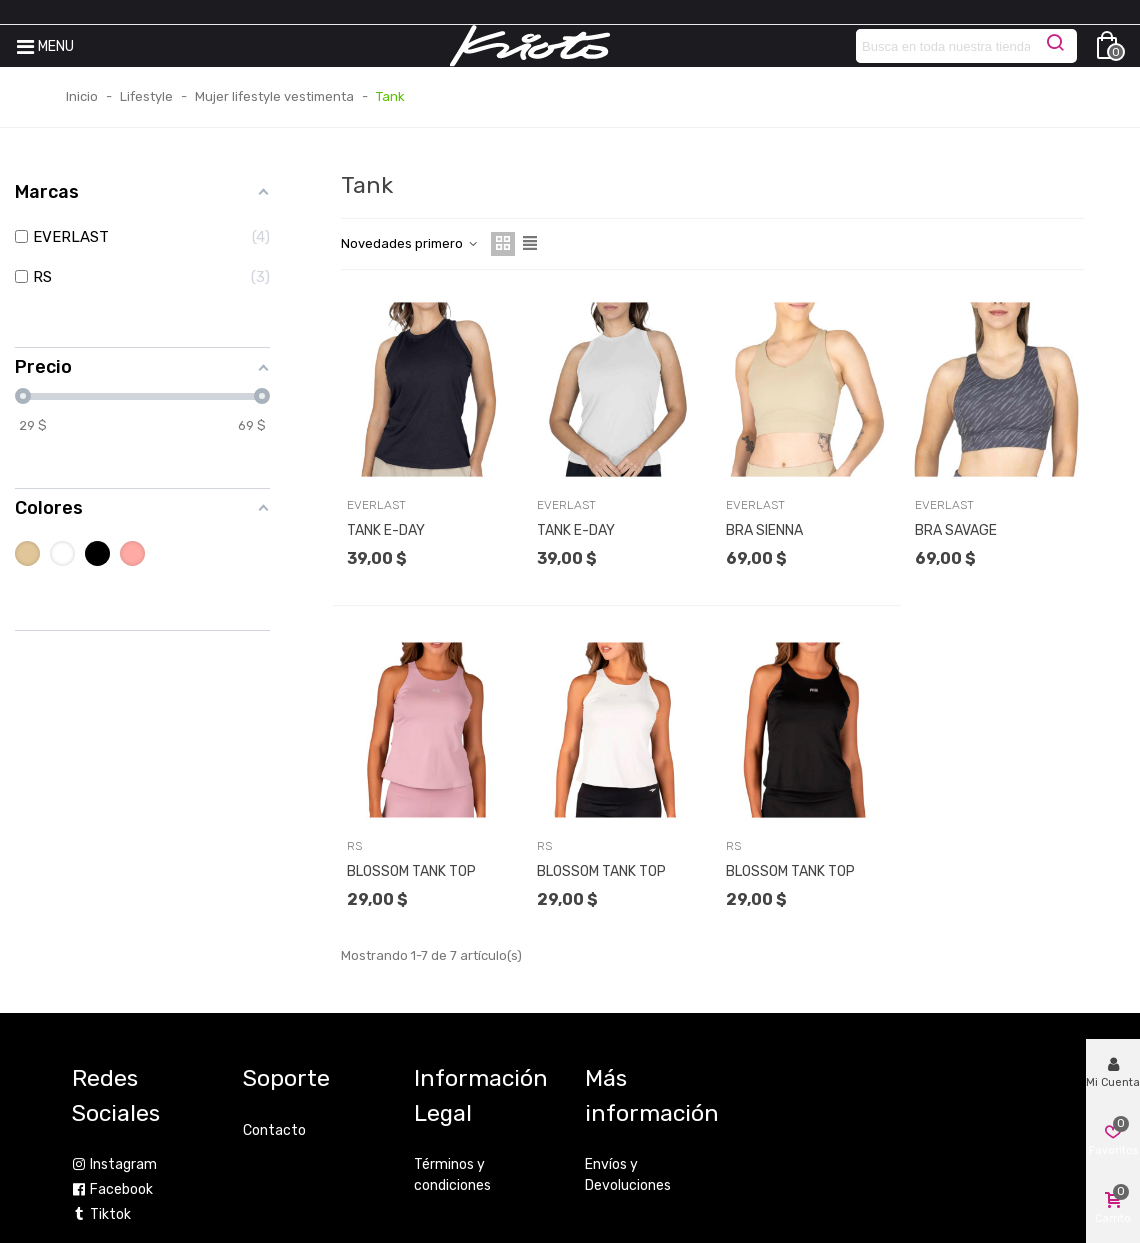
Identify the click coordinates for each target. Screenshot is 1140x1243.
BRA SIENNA (764, 530)
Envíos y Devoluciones (628, 1175)
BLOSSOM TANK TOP (411, 871)
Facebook (112, 1189)
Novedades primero (410, 243)
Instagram (114, 1164)
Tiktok (101, 1214)
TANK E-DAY (386, 530)
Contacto (274, 1130)
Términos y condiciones (452, 1175)
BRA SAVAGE (956, 530)
